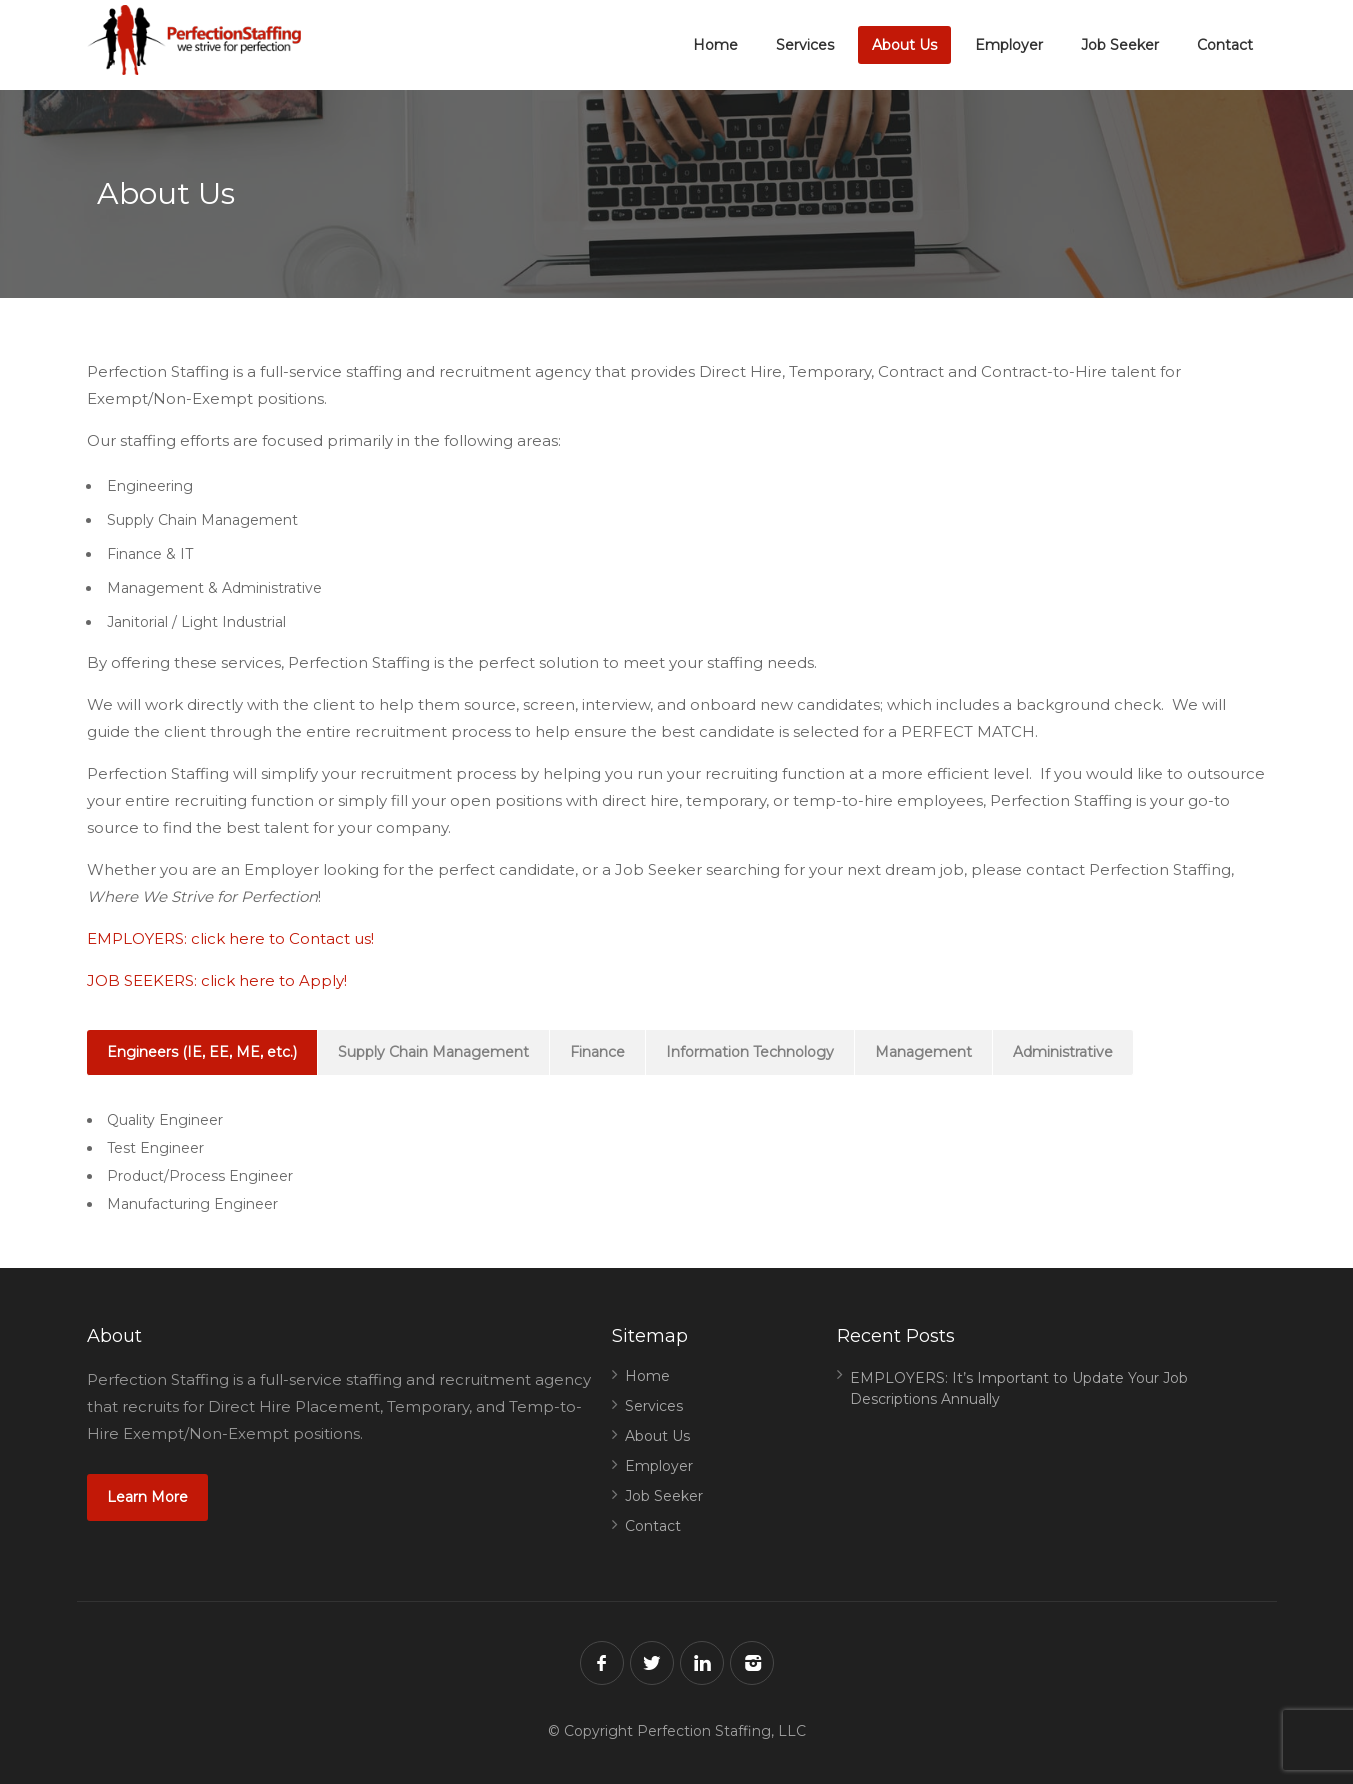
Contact (1225, 45)
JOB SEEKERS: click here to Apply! (217, 980)
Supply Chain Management (433, 1052)
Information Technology (750, 1052)
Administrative (1063, 1052)
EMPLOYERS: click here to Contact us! (230, 938)
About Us (904, 45)
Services (805, 45)
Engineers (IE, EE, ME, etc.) (202, 1052)
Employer (1009, 45)
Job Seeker (1120, 45)
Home (715, 45)
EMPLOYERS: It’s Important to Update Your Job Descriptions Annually (1019, 1388)
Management (923, 1052)
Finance (597, 1052)
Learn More (147, 1497)
